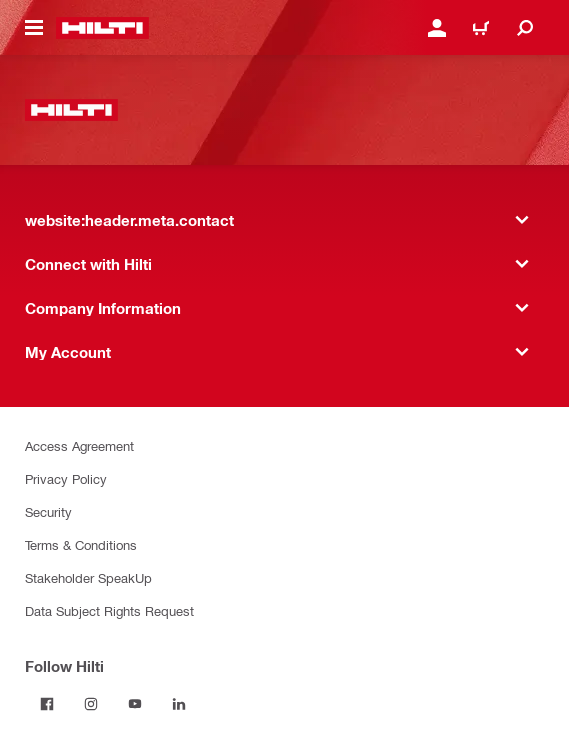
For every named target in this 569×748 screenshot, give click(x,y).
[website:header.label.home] (102, 28)
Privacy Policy (66, 478)
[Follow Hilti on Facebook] (47, 704)
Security (48, 511)
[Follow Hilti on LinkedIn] (179, 704)
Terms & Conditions (81, 544)
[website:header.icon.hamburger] (34, 28)
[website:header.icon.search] (525, 28)
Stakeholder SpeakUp (88, 577)
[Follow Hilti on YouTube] (135, 704)
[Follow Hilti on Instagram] (91, 704)
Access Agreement (79, 445)
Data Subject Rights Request (109, 610)
